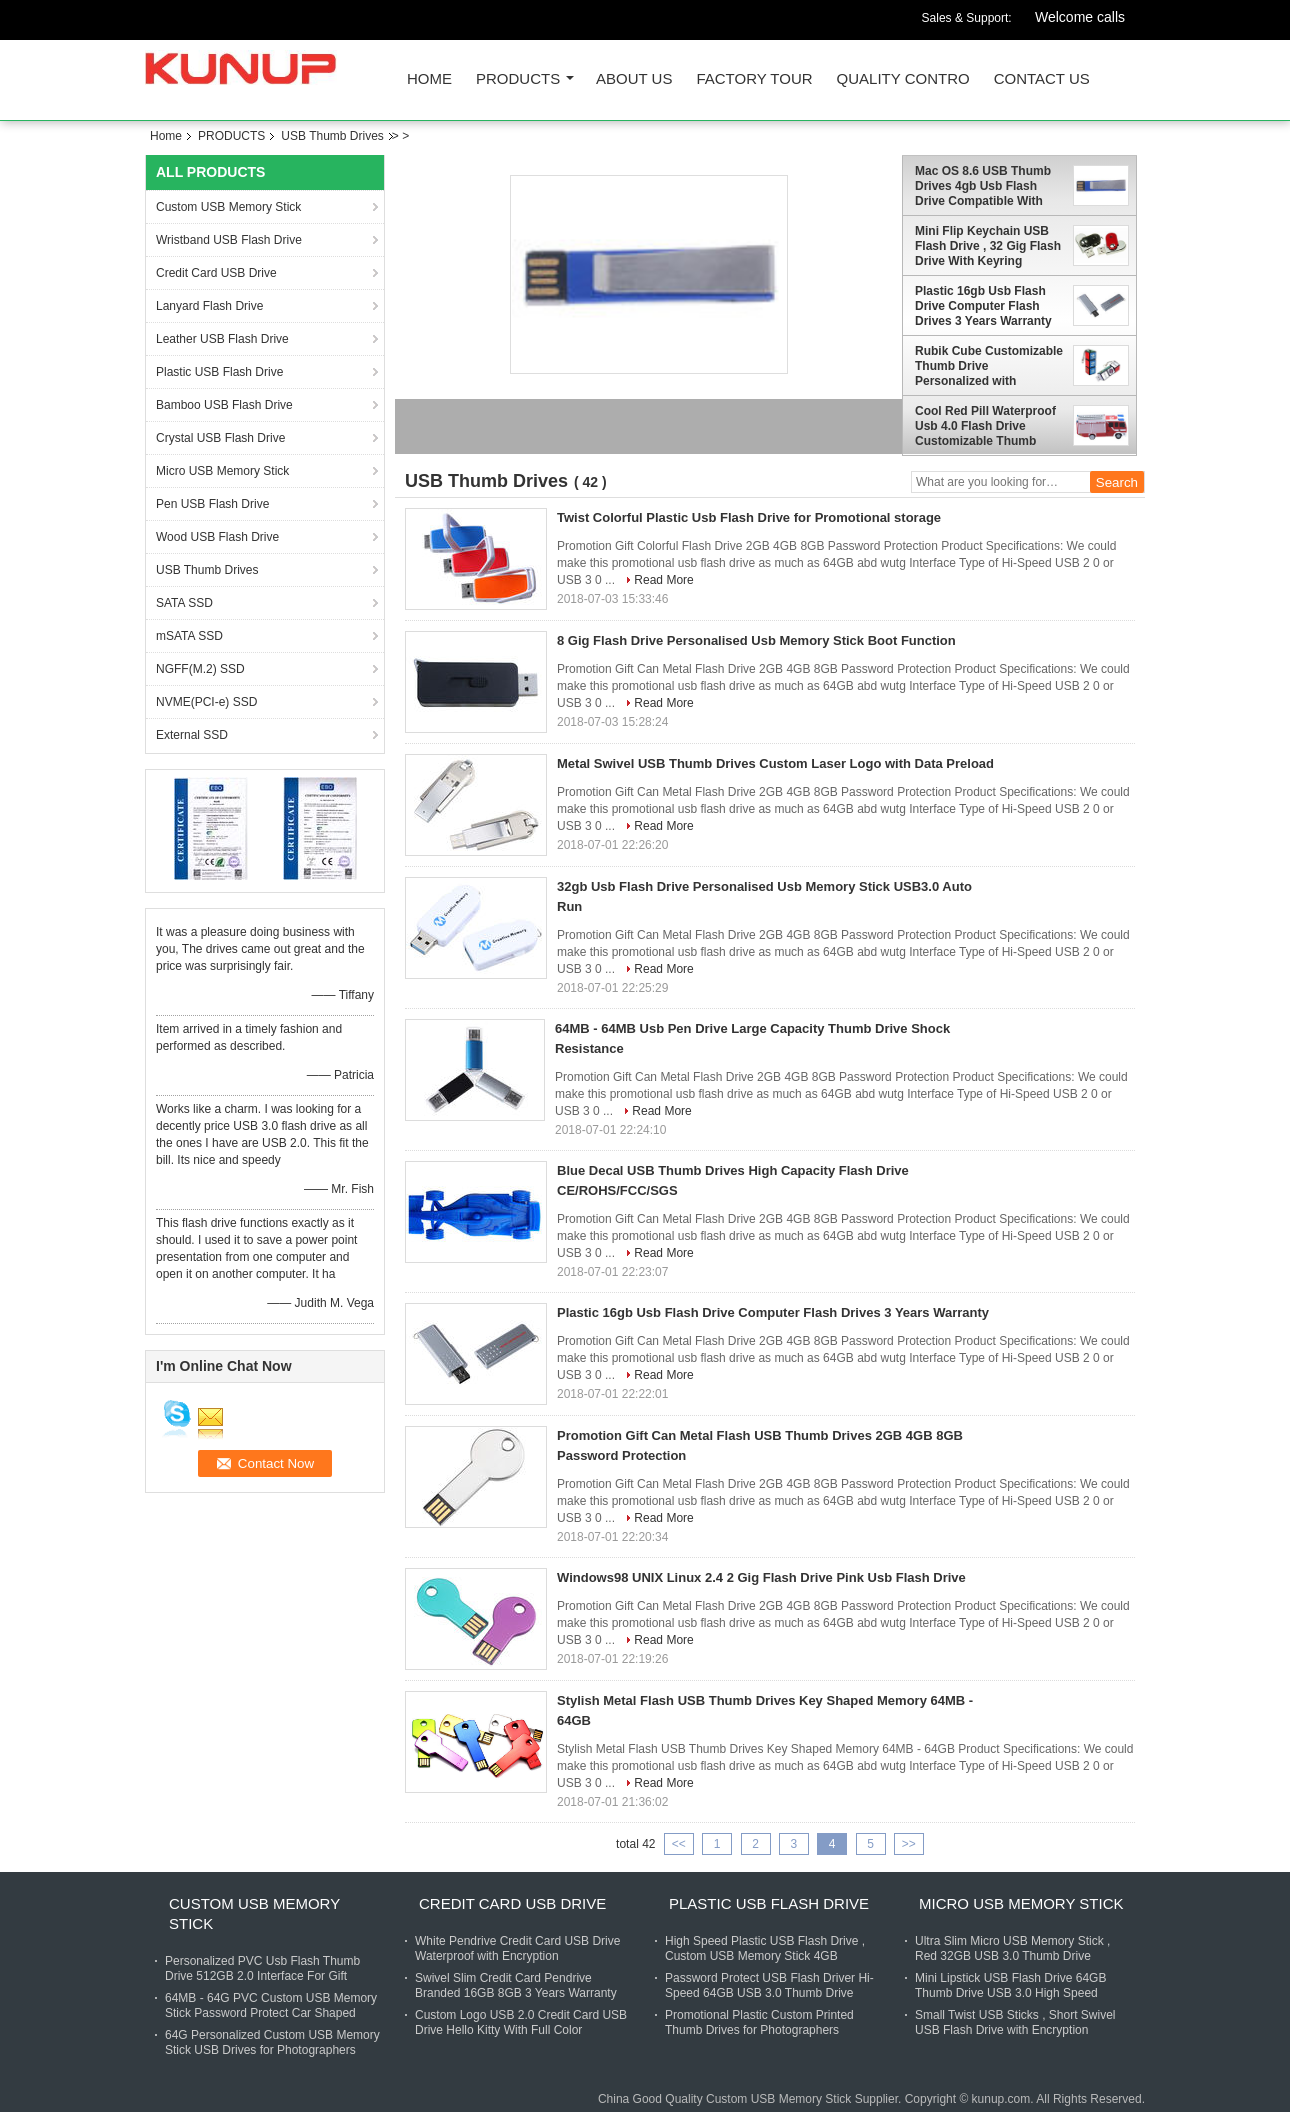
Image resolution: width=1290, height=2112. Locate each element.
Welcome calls (1080, 17)
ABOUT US (634, 79)
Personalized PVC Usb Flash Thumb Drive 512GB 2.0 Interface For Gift (262, 1968)
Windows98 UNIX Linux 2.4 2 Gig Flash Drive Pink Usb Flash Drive (761, 1577)
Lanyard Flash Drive (209, 306)
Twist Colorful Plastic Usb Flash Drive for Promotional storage (749, 517)
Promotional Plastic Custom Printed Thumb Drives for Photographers (759, 2022)
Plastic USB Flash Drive (219, 372)
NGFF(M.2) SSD (200, 669)
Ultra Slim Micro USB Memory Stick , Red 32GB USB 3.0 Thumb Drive (1012, 1948)
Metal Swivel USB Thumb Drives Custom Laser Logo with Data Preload (775, 763)
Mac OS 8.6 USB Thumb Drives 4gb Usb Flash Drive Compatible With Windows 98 (983, 186)
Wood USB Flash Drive (217, 537)
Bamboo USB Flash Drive (224, 405)
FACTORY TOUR (754, 79)
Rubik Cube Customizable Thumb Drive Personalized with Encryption (989, 366)
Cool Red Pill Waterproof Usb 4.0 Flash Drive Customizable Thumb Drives (985, 426)
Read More (663, 580)
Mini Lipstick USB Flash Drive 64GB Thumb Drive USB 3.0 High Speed (1010, 1985)
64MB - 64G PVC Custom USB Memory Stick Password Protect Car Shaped (271, 2005)
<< (679, 1844)
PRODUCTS (518, 79)
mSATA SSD (189, 636)
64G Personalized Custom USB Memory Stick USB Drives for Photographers (272, 2042)
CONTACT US (1042, 79)
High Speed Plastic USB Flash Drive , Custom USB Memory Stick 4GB (765, 1948)
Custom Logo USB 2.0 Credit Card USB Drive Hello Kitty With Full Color (521, 2022)
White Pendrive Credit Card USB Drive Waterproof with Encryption (517, 1948)
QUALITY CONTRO (903, 79)
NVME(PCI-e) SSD (206, 702)
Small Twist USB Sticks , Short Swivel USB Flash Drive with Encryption (1015, 2022)
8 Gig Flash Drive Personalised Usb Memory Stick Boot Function (756, 640)
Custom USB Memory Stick (228, 207)
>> (909, 1844)
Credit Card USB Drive (216, 273)
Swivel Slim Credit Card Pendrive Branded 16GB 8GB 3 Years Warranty (516, 1985)
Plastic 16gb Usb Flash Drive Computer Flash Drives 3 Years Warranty (983, 306)
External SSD (192, 735)
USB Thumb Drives (332, 136)
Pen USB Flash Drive (212, 504)
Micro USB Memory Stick (222, 471)
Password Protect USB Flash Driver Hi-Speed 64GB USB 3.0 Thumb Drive (769, 1985)
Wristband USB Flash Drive (229, 240)
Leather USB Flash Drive (222, 339)
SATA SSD (184, 603)
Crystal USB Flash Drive (220, 438)
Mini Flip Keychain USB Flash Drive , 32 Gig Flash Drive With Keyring (988, 246)
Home (429, 79)
